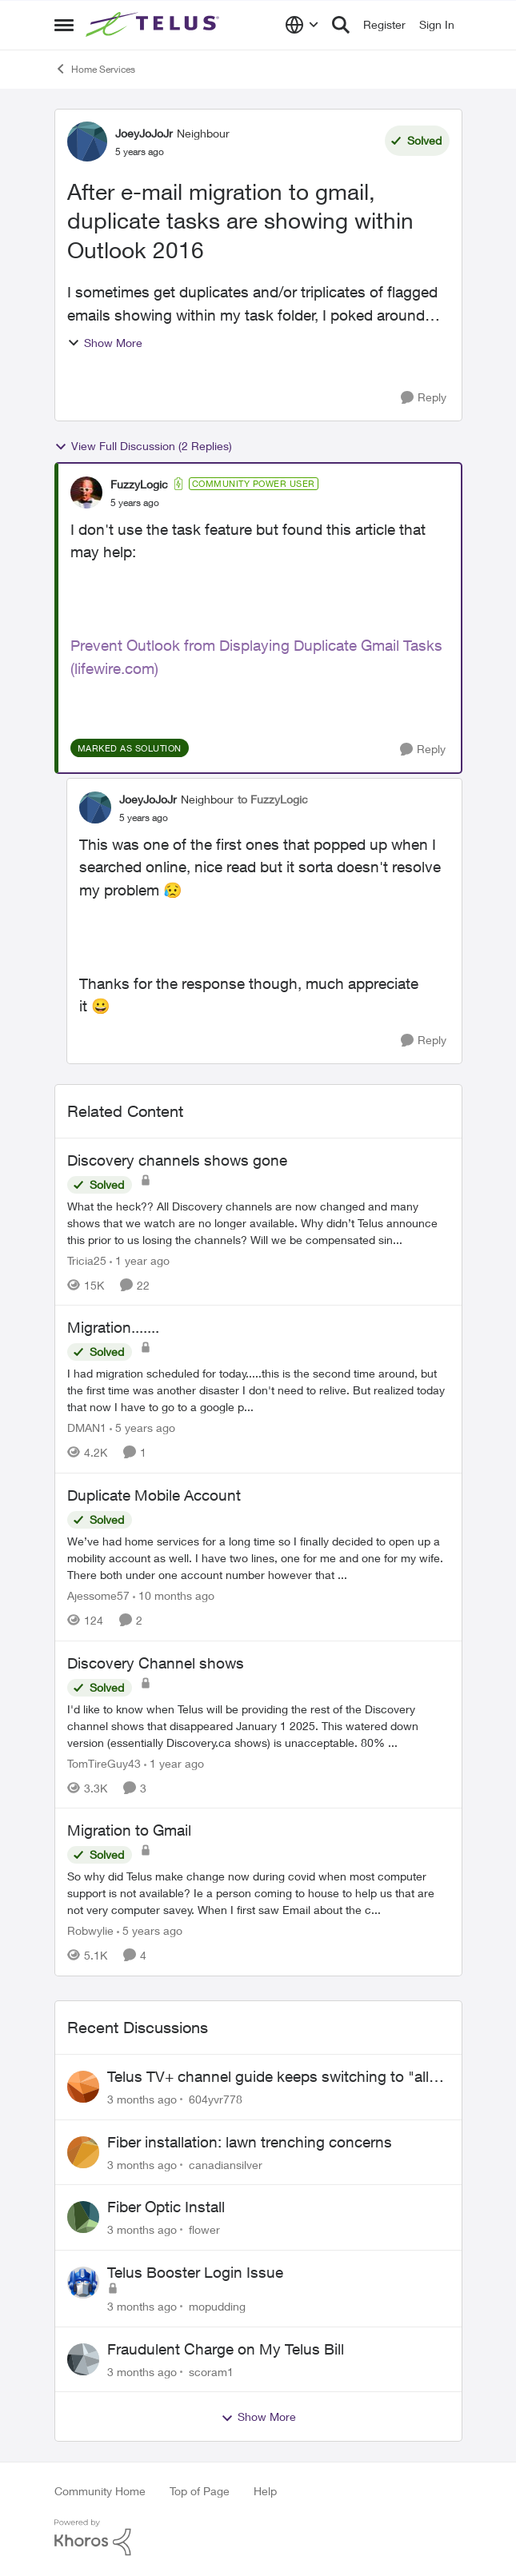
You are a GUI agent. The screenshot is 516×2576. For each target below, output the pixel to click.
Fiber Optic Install (166, 2206)
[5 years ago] (142, 1427)
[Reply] (424, 398)
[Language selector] (302, 25)
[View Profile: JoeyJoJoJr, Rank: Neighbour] (87, 141)
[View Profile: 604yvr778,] (83, 2087)
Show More (104, 342)
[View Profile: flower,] (83, 2217)
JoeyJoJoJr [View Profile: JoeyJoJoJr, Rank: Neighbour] (144, 133)
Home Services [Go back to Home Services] (94, 68)
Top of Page (200, 2491)
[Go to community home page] (154, 25)
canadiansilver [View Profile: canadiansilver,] (225, 2164)
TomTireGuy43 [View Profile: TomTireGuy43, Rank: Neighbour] (104, 1762)
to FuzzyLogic (273, 799)
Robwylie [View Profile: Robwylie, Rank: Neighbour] (90, 1930)
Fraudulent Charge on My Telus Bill (225, 2349)
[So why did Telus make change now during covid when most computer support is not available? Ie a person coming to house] (258, 1893)
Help (265, 2491)
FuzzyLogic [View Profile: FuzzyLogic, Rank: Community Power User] (139, 484)
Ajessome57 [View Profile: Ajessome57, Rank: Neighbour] (98, 1595)
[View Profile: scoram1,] (83, 2359)
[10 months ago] (173, 1595)
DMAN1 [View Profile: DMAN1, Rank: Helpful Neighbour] (86, 1427)
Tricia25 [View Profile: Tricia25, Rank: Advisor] (86, 1259)
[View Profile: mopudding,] (83, 2283)
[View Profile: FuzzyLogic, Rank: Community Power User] (86, 492)
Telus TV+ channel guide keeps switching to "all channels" (268, 2077)
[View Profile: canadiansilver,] (83, 2152)
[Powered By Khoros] (258, 2537)
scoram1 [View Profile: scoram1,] (211, 2371)
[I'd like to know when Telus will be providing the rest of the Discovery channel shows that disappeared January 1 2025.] (258, 1725)
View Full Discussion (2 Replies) (143, 446)
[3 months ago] (142, 2099)
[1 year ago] (140, 1259)
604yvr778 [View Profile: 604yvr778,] (215, 2099)
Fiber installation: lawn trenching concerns (249, 2142)
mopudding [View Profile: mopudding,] (217, 2306)
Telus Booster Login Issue (195, 2272)
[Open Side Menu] (64, 25)
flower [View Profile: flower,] (204, 2229)
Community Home (100, 2491)
